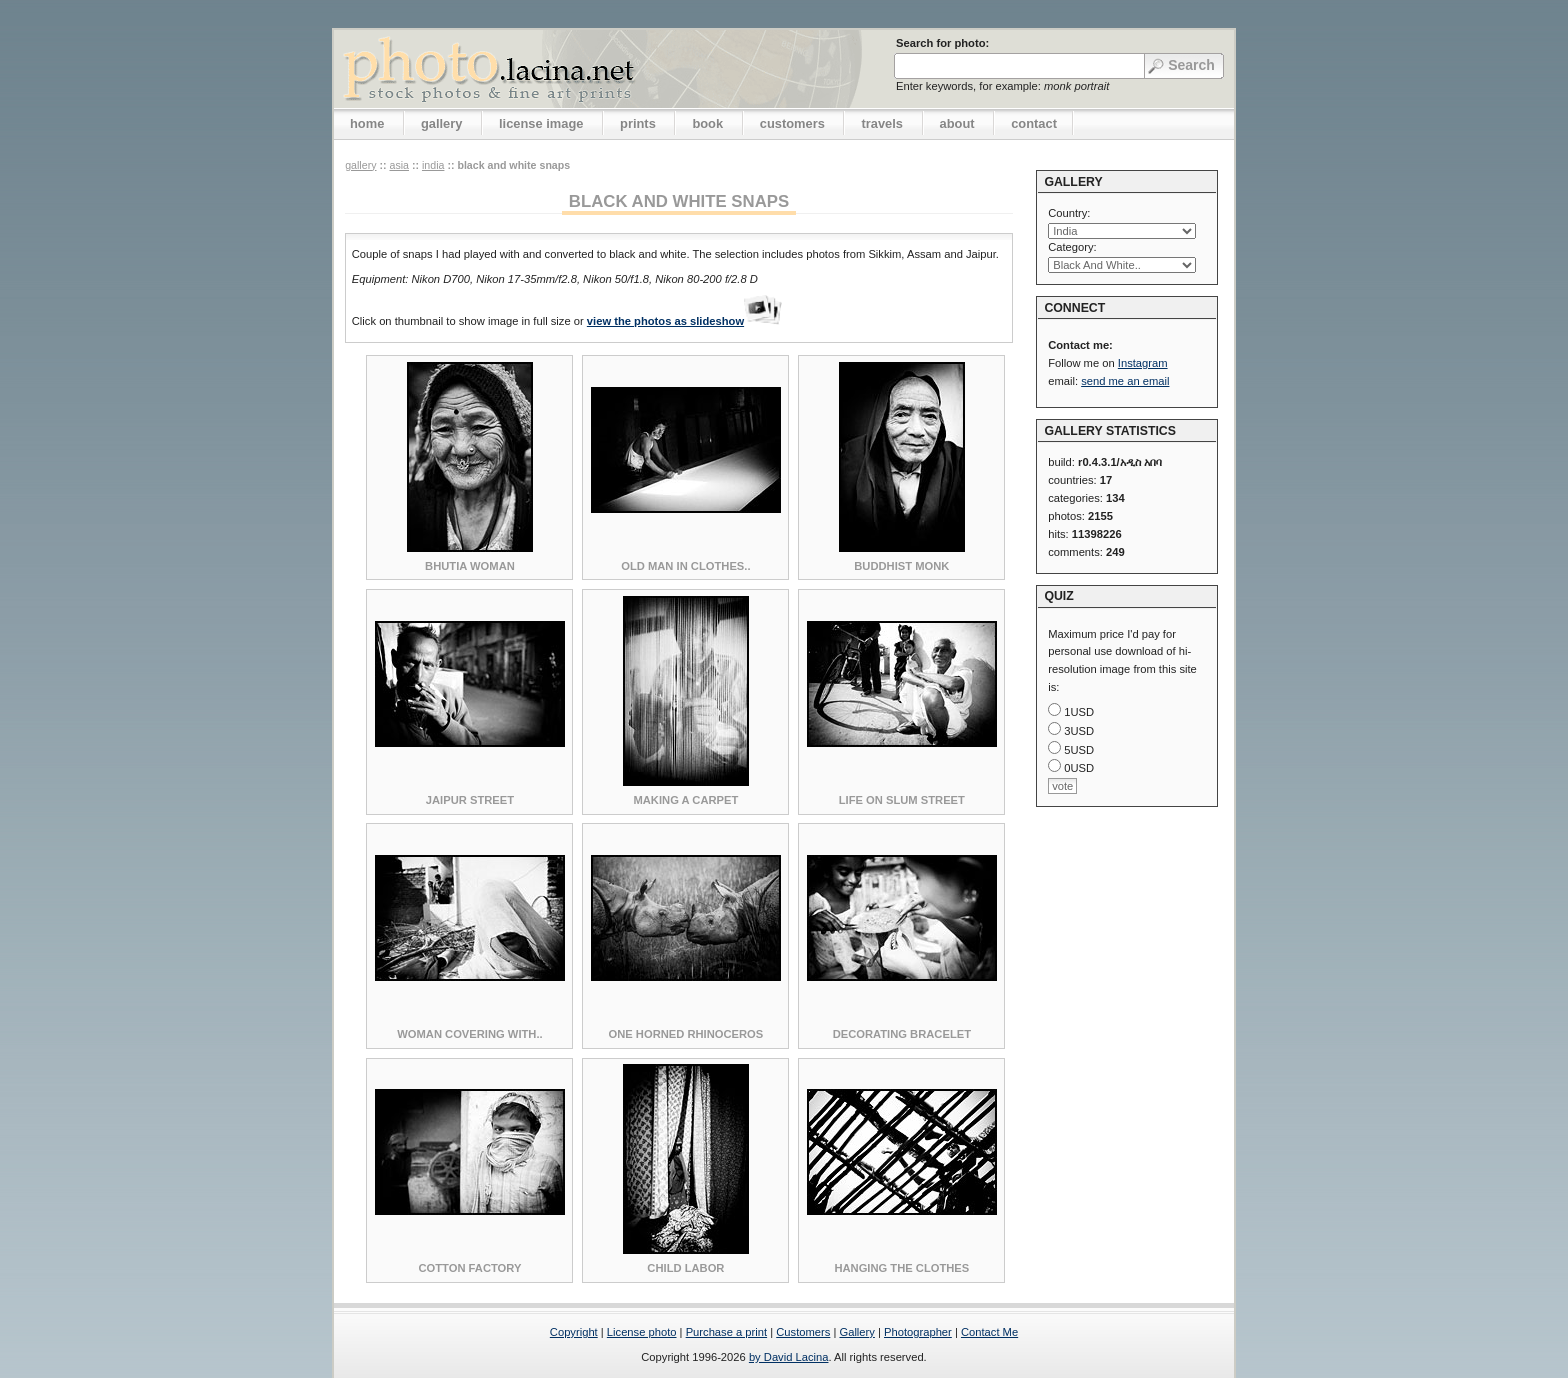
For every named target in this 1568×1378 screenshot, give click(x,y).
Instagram (1143, 363)
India (433, 165)
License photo (642, 1332)
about (957, 123)
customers (792, 123)
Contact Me (989, 1332)
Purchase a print (726, 1332)
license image (541, 123)
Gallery (856, 1332)
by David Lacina (789, 1357)
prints (638, 123)
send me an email (1125, 381)
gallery (442, 123)
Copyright (574, 1332)
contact (1034, 123)
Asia (399, 165)
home (367, 123)
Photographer (918, 1332)
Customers (803, 1332)
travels (882, 123)
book (707, 123)
